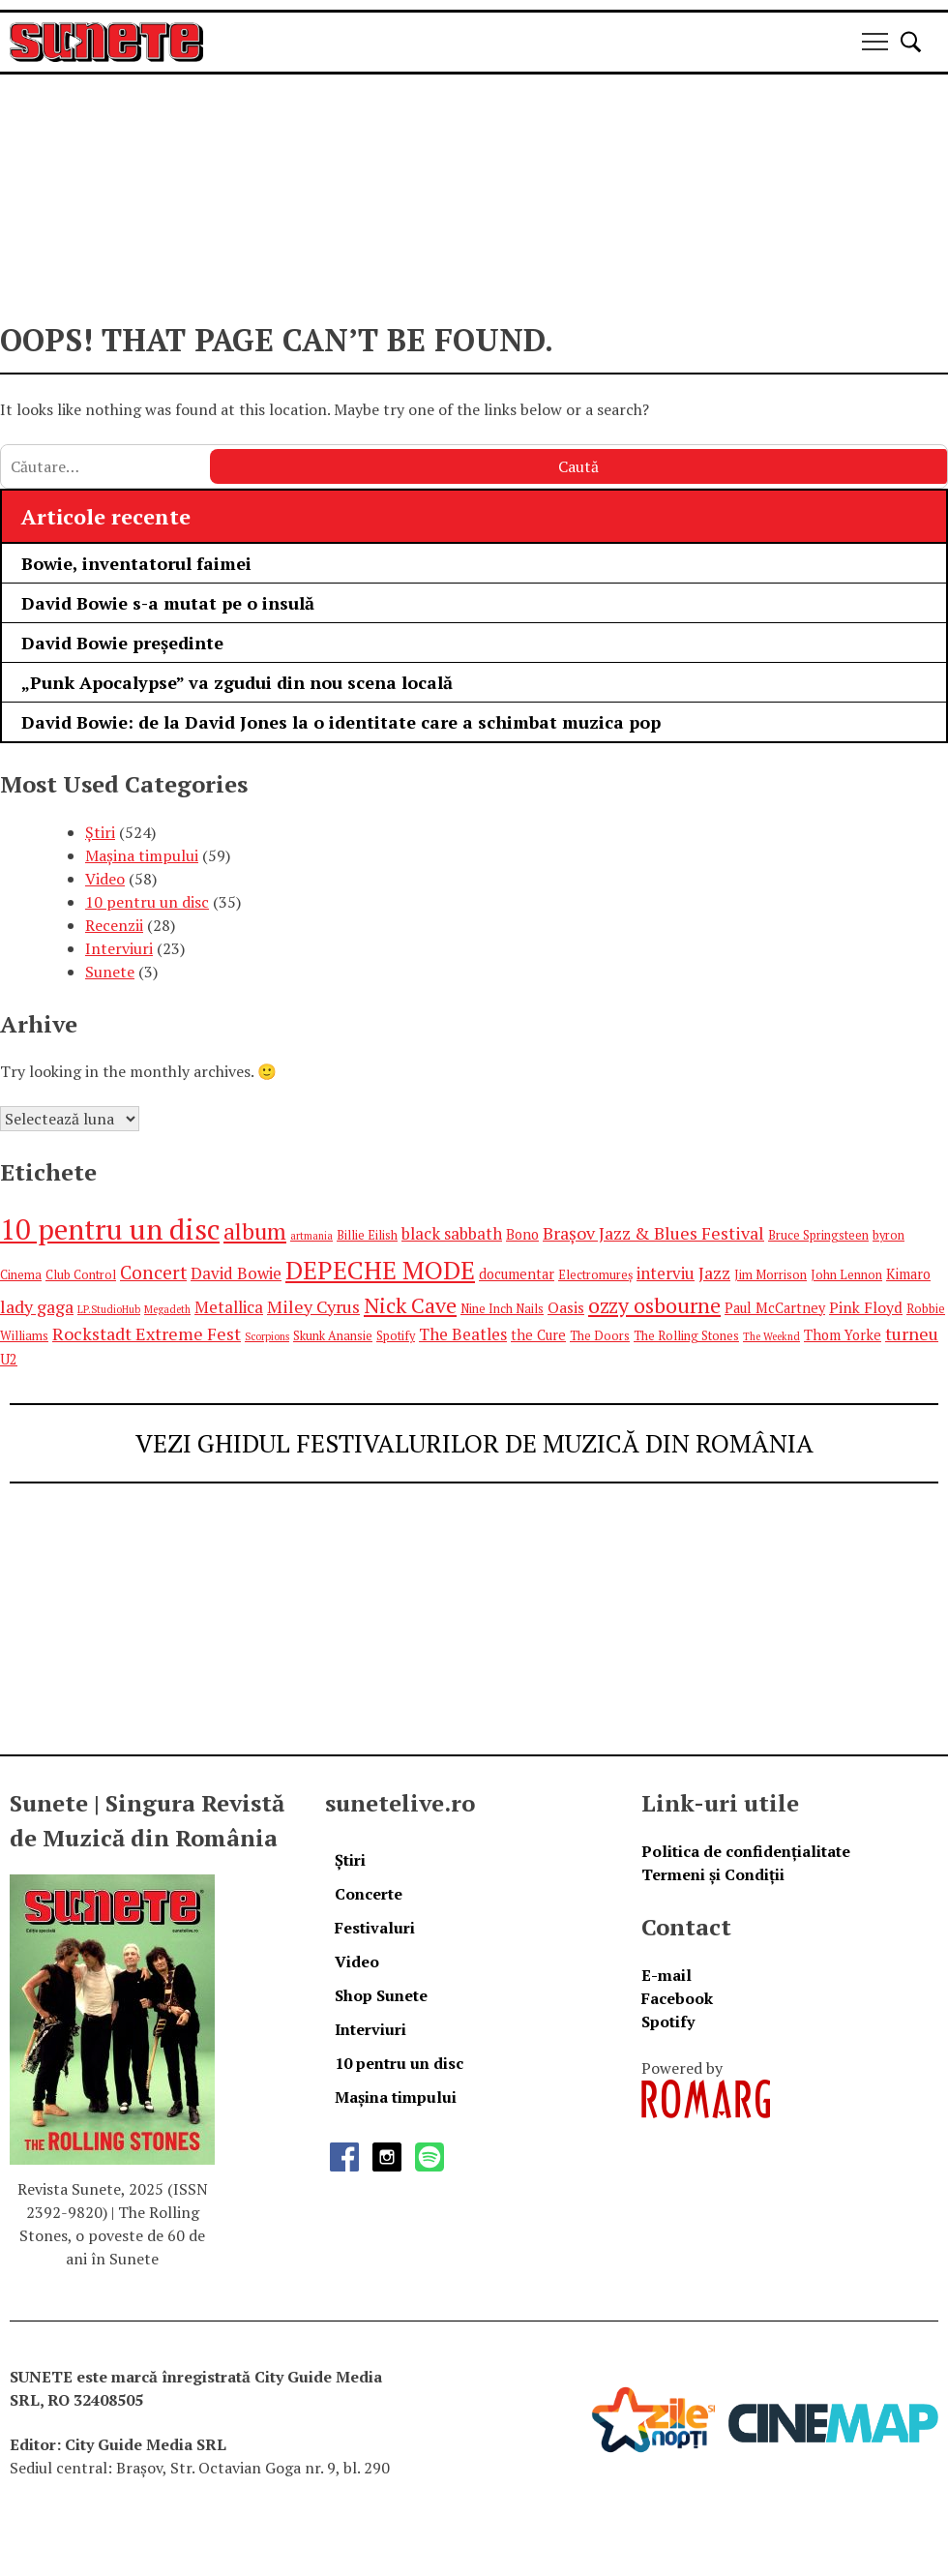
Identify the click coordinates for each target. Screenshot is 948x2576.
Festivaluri (375, 1927)
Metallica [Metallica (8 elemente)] (228, 1307)
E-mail (666, 1975)
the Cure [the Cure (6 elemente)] (538, 1335)
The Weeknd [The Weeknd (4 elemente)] (771, 1336)
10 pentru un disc (147, 902)
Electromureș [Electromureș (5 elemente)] (595, 1275)
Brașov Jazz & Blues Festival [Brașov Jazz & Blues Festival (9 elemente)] (653, 1232)
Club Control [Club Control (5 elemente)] (80, 1275)
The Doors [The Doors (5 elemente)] (600, 1336)
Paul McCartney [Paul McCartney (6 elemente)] (775, 1308)
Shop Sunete (381, 1995)
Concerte (368, 1893)
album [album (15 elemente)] (254, 1231)
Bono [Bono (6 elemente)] (522, 1234)
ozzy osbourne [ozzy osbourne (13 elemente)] (654, 1305)
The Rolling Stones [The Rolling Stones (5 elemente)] (686, 1336)
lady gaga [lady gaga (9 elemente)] (37, 1306)
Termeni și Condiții (713, 1874)
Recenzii (114, 925)
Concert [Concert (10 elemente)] (153, 1272)
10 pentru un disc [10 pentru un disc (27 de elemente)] (110, 1229)
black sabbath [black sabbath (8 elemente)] (451, 1233)
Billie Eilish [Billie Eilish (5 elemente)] (367, 1235)
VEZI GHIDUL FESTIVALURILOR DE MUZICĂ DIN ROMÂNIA (474, 1442)
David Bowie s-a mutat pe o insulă (167, 603)
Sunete (109, 971)
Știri (100, 832)
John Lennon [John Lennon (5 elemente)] (846, 1275)
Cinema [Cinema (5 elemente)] (21, 1275)
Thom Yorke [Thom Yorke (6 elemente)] (842, 1335)
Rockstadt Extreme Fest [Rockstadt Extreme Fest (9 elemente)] (146, 1333)
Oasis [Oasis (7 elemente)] (566, 1307)
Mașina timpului (141, 855)
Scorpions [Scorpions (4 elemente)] (267, 1336)
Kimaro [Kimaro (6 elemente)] (908, 1274)
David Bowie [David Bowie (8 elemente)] (236, 1273)
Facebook (677, 1998)
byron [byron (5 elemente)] (888, 1235)
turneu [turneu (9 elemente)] (911, 1333)
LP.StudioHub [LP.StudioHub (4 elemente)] (108, 1309)
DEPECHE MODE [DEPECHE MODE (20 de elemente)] (380, 1269)
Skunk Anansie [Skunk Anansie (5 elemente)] (332, 1336)
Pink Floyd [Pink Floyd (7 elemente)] (866, 1307)
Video (105, 878)
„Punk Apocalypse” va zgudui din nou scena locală (239, 682)
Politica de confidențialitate (745, 1851)
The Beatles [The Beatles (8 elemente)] (463, 1334)
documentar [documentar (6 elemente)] (516, 1274)
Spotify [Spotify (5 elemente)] (395, 1336)
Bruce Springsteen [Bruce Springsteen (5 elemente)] (818, 1235)
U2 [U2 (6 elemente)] (8, 1359)
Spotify (668, 2021)
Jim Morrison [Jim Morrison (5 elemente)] (770, 1275)
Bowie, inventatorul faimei (136, 563)
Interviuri (119, 948)
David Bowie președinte (122, 642)
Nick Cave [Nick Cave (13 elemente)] (410, 1305)
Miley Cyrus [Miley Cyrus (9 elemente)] (313, 1306)
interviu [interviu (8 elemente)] (666, 1273)
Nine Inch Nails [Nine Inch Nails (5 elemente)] (502, 1309)
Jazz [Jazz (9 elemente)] (714, 1272)
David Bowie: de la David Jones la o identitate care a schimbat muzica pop (341, 722)
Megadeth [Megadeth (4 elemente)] (167, 1309)
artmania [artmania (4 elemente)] (311, 1236)
